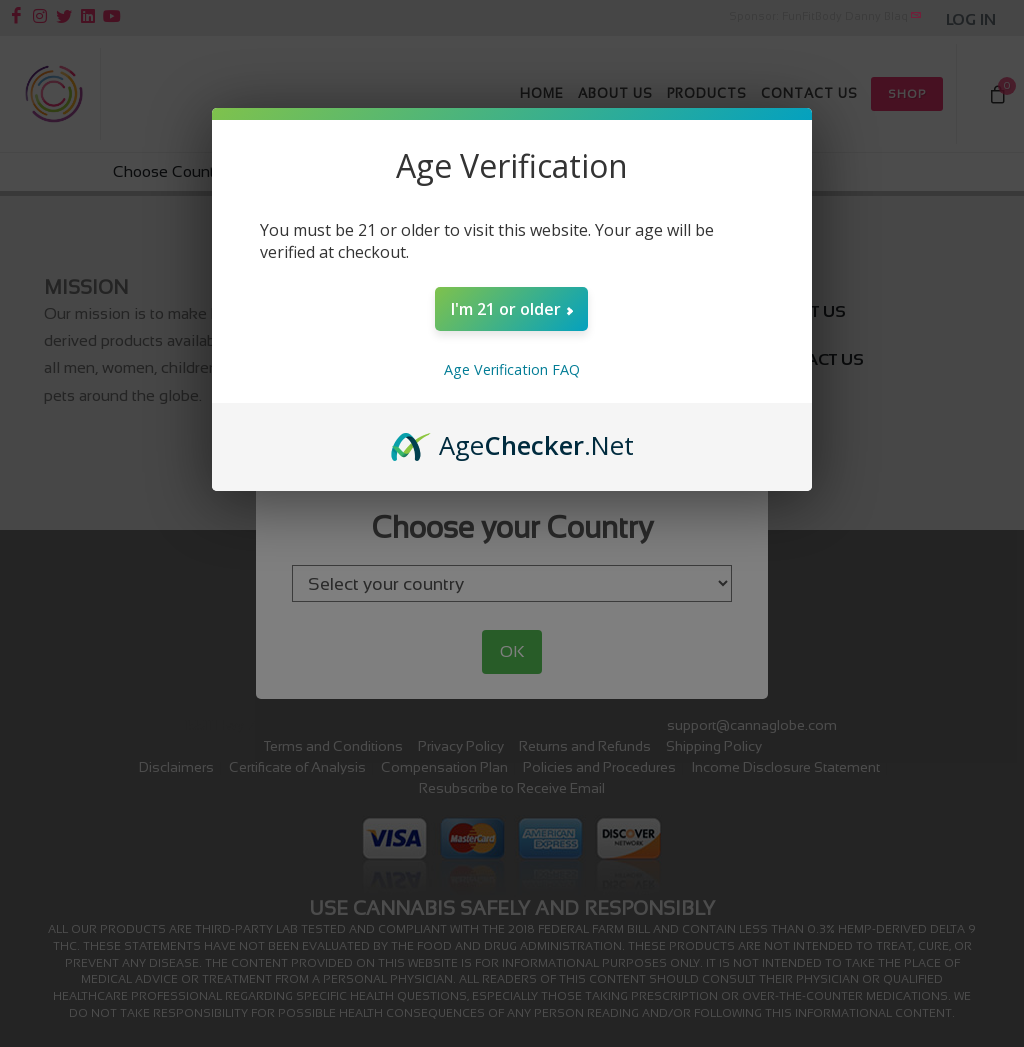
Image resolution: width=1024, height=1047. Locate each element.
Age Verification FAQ (512, 369)
